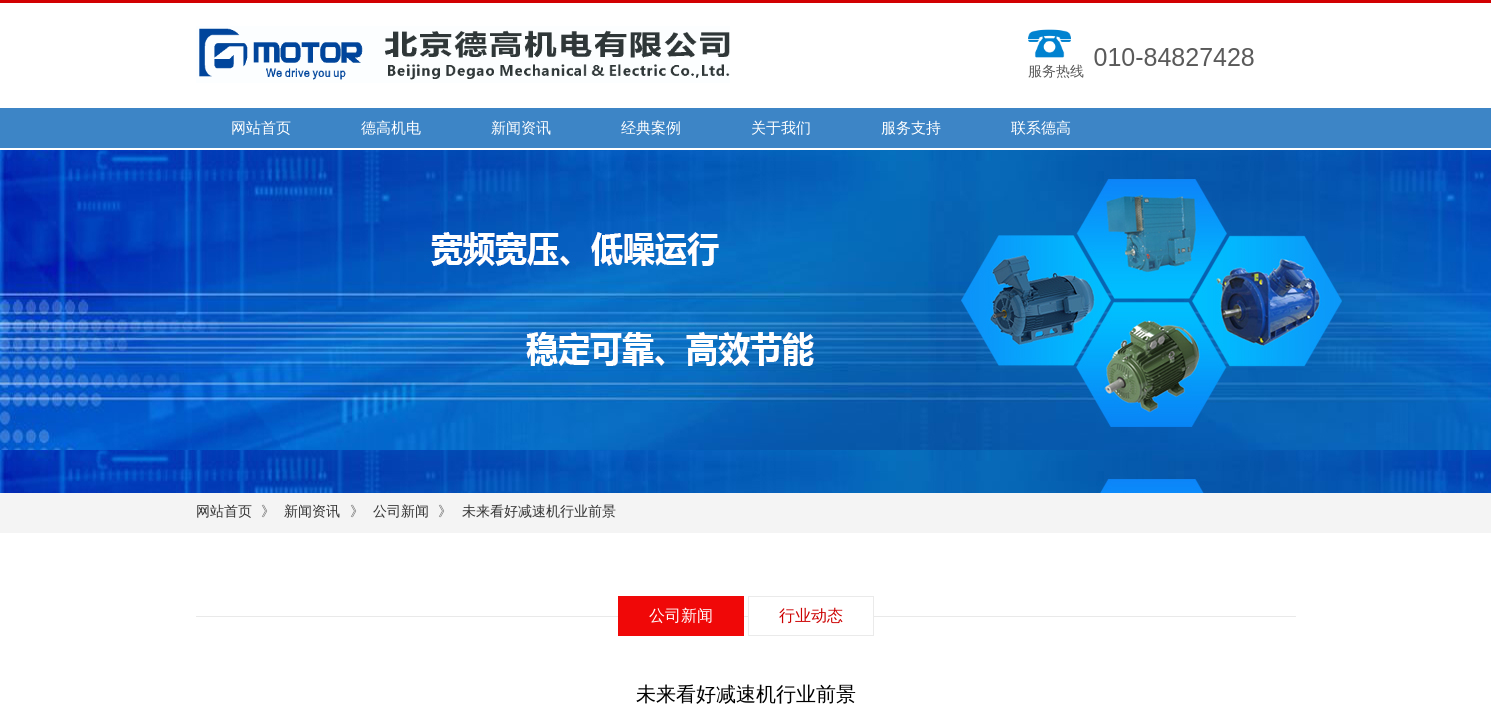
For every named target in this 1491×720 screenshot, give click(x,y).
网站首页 (261, 128)
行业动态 (811, 615)
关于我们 (781, 128)
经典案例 (651, 128)
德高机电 (391, 128)
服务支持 (911, 128)
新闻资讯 (521, 128)
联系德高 (1041, 128)
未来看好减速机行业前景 (539, 511)
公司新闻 (401, 511)
